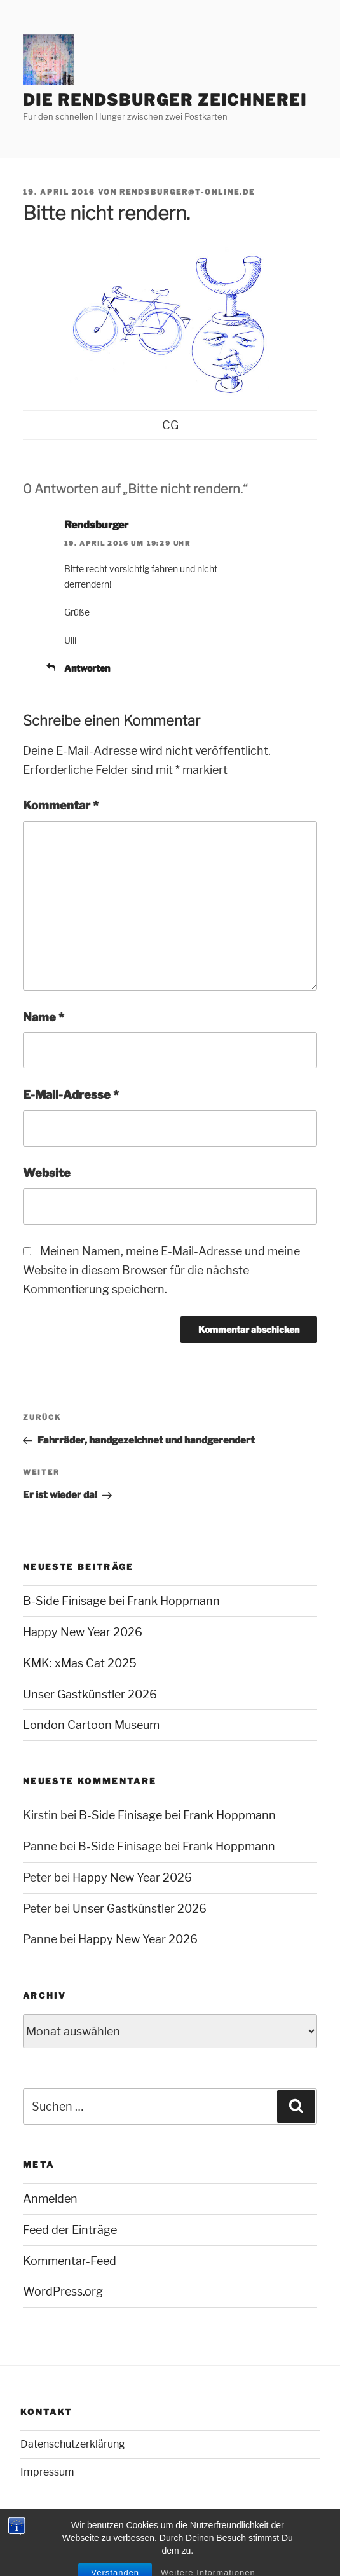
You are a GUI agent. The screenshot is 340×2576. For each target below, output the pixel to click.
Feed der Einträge (70, 2229)
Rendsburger (96, 525)
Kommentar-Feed (69, 2261)
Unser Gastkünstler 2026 (90, 1694)
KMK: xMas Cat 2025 (80, 1663)
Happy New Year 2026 (82, 1632)
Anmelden (50, 2198)
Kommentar (61, 805)
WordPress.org (63, 2291)
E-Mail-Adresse (71, 1094)
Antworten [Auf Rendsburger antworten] (87, 668)
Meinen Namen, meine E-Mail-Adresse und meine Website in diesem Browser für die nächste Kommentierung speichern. (161, 1270)
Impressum (47, 2472)
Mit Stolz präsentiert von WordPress (93, 2544)
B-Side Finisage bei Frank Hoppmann (121, 1601)
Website (47, 1173)
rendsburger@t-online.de (187, 192)
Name (43, 1017)
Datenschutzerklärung (72, 2444)
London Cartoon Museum (91, 1725)
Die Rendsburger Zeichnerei (165, 100)
